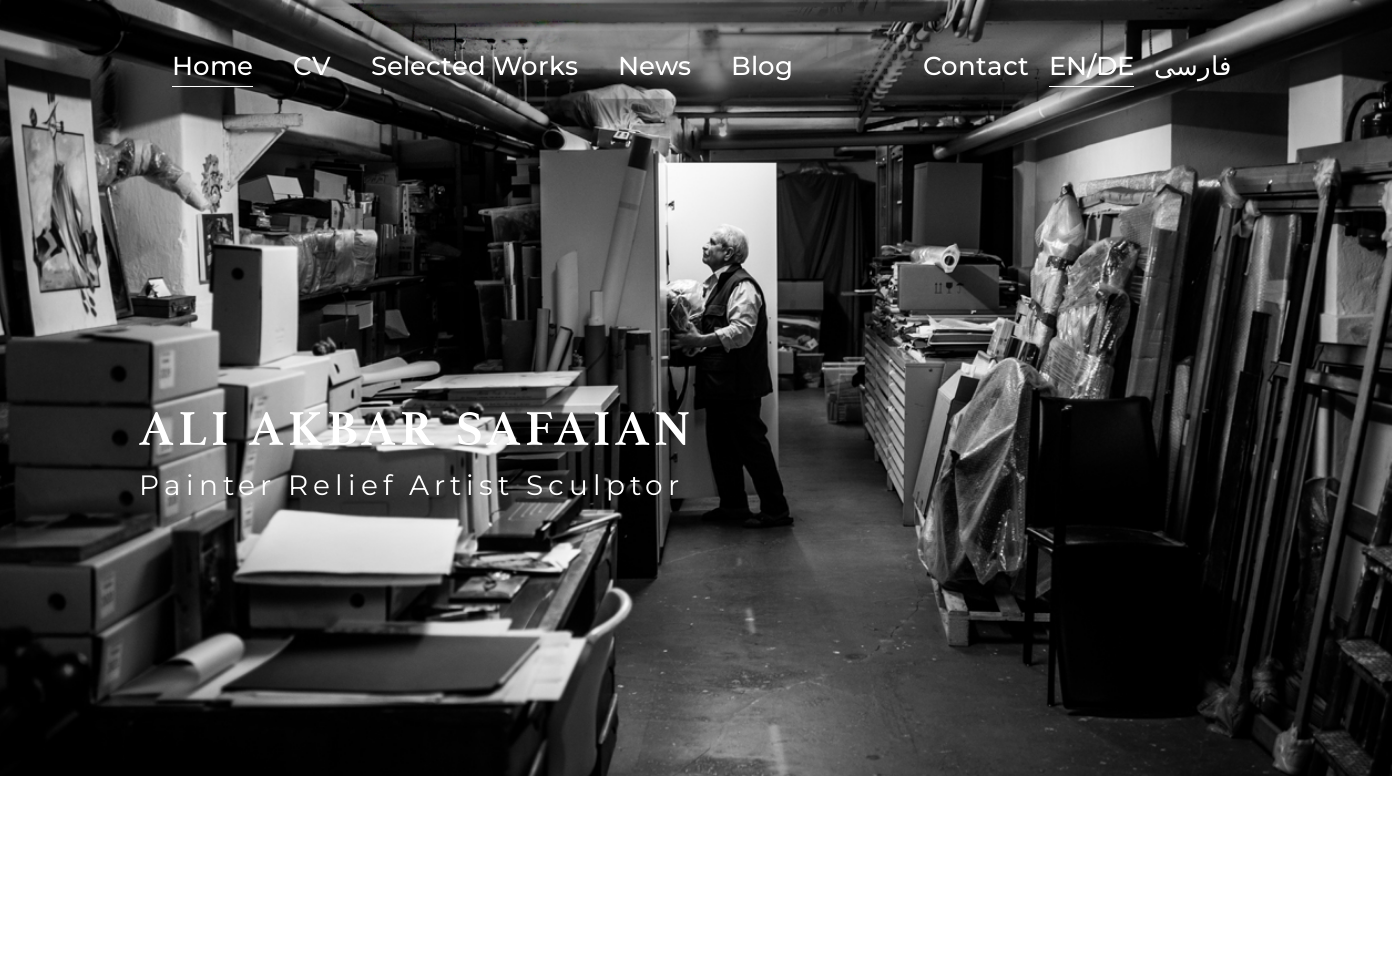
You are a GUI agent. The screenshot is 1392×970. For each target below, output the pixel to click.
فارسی (1192, 66)
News (654, 66)
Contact (976, 66)
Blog (762, 66)
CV (312, 66)
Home (212, 66)
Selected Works (474, 66)
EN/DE (1091, 66)
